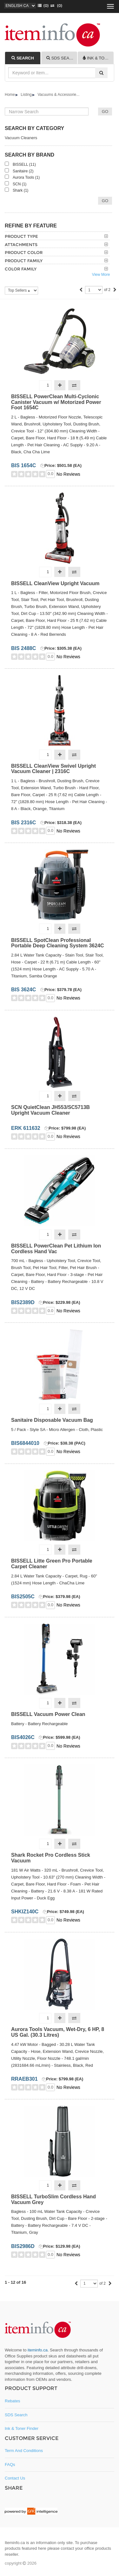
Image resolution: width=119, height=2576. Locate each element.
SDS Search (16, 2414)
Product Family (24, 260)
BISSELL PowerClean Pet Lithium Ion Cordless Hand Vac (56, 1248)
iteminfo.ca (38, 2350)
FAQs (10, 2464)
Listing (26, 94)
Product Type (21, 236)
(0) (55, 5)
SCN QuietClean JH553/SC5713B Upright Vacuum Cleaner (50, 1110)
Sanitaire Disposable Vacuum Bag (52, 1420)
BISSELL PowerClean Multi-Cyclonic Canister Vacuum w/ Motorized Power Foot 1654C (56, 402)
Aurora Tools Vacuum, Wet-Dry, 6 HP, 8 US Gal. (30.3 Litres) (57, 2032)
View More (101, 274)
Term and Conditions (24, 2450)
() (42, 5)
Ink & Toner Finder (21, 2428)
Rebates (12, 2401)
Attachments (21, 244)
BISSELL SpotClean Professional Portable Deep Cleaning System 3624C (57, 943)
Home (10, 94)
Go (105, 200)
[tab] (23, 58)
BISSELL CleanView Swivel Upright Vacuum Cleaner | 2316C (53, 768)
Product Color (24, 252)
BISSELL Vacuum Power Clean (48, 1714)
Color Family (20, 268)
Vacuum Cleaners (21, 137)
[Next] (114, 290)
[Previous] (80, 290)
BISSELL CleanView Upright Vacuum (55, 583)
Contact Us (15, 2478)
